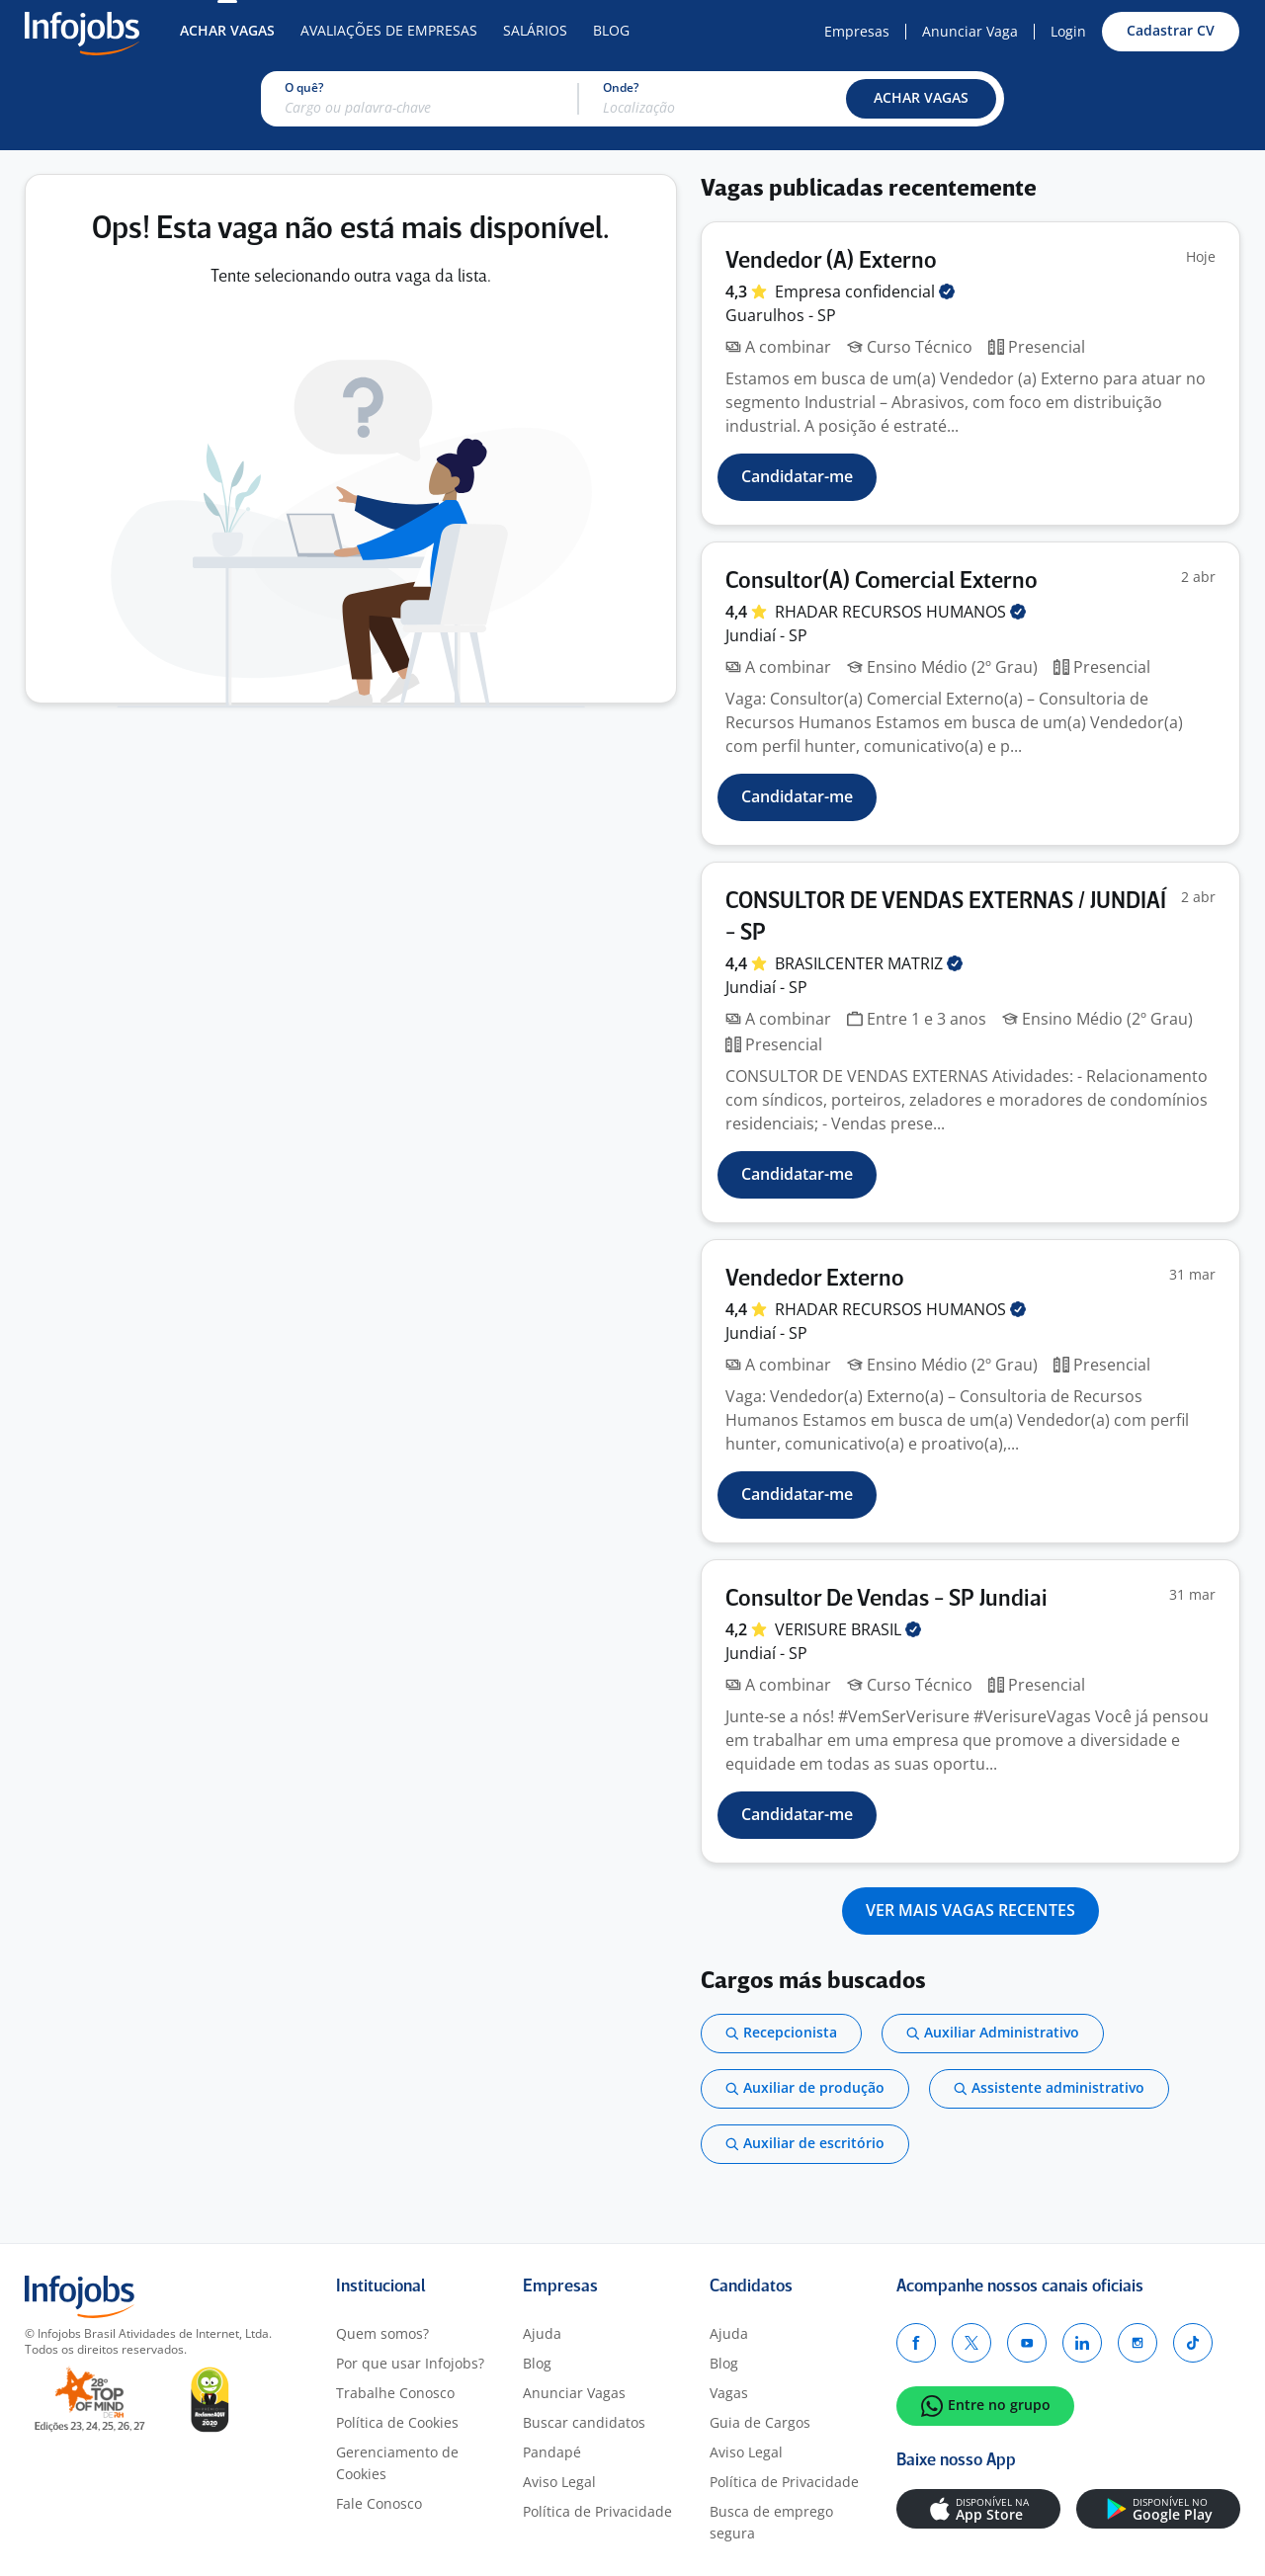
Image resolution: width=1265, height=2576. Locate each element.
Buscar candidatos (584, 2422)
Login (1068, 31)
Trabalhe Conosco (395, 2392)
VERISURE (848, 1629)
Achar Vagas (227, 30)
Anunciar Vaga (970, 31)
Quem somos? (382, 2333)
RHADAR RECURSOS (900, 612)
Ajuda (542, 2333)
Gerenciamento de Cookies (397, 2463)
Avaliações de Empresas (388, 30)
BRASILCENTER (869, 963)
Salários (535, 30)
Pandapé (552, 2452)
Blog (611, 30)
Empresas (856, 31)
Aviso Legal (559, 2481)
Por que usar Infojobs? (410, 2363)
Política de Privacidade (597, 2511)
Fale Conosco (379, 2503)
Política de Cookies (397, 2422)
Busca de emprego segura (771, 2522)
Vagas (729, 2392)
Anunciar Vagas (574, 2392)
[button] (921, 99)
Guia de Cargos (760, 2422)
